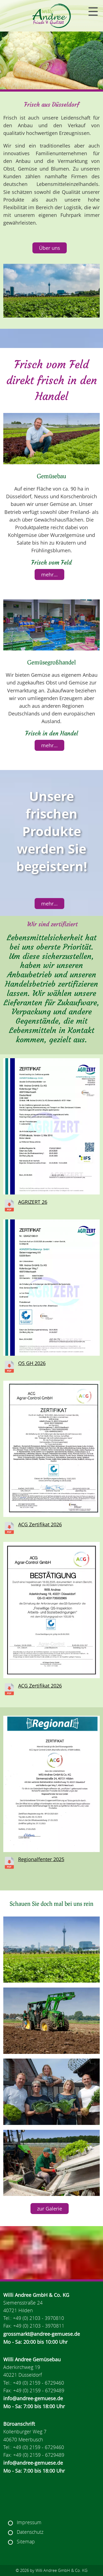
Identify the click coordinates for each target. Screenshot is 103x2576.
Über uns (49, 248)
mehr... (49, 574)
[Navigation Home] (51, 16)
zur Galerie (49, 2208)
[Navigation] (93, 11)
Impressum (29, 2522)
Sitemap (26, 2541)
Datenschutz (30, 2532)
